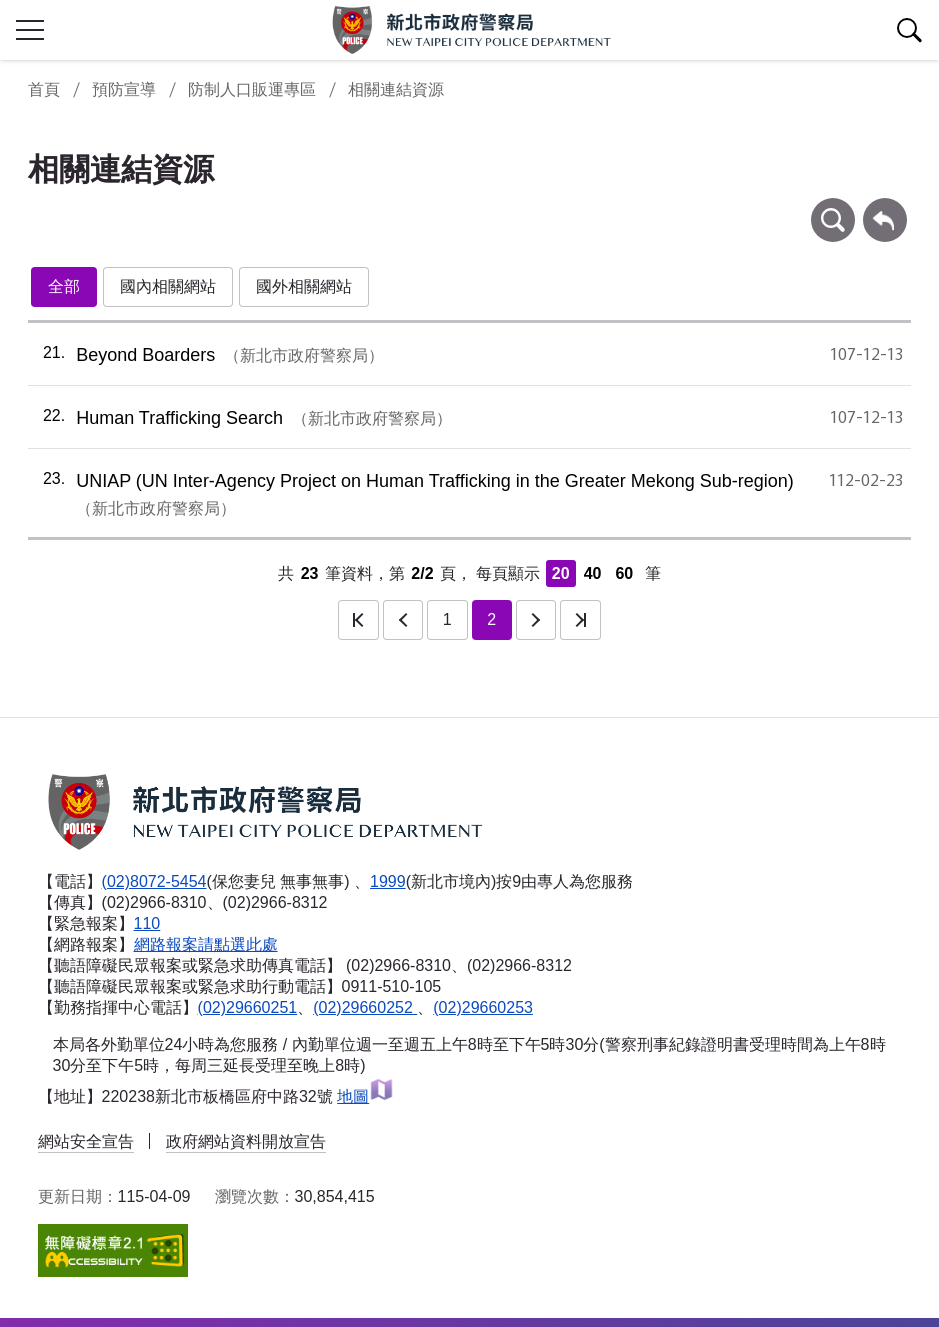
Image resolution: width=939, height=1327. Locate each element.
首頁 (44, 89)
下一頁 (536, 620)
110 (147, 923)
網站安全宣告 (86, 1141)
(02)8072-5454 (154, 881)
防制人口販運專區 (252, 89)
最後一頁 (580, 620)
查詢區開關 (909, 30)
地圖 (365, 1096)
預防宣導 (124, 89)
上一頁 (403, 620)
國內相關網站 (168, 286)
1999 (388, 881)
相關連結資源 (396, 89)
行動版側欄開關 (30, 30)
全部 (64, 286)
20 (561, 573)
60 (624, 573)
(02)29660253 (483, 1007)
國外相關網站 (304, 286)
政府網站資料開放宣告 (246, 1141)
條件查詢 (833, 207)
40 (593, 573)
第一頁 (358, 620)
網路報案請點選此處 (206, 944)
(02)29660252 (365, 1007)
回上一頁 (885, 207)
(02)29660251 (248, 1007)
